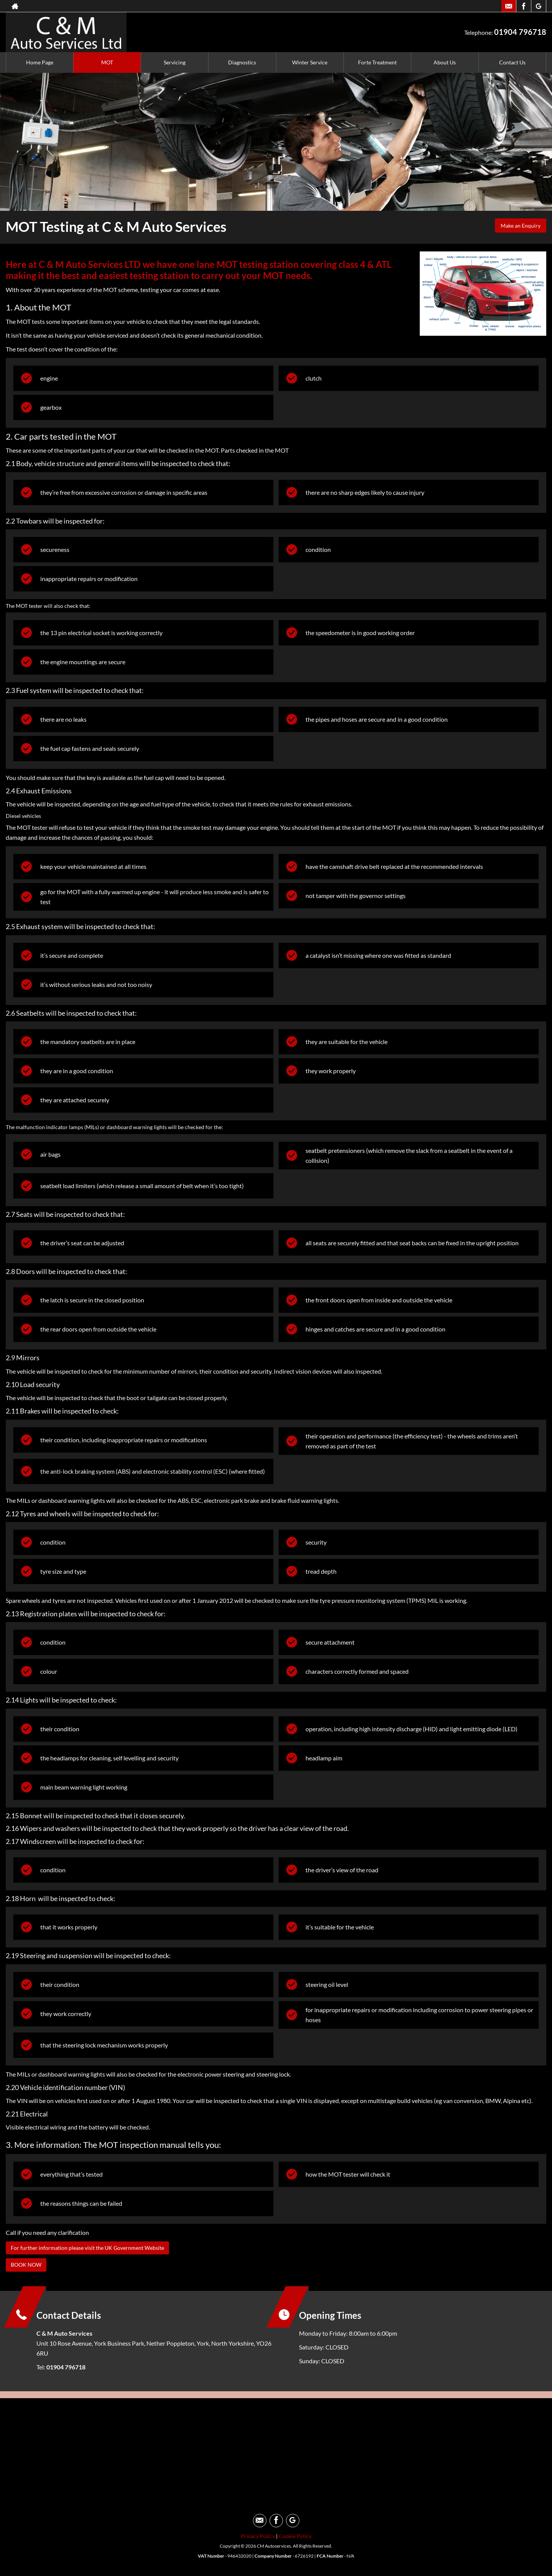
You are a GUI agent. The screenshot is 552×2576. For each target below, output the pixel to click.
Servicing (175, 62)
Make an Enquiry (517, 226)
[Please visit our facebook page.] (523, 6)
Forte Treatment (377, 62)
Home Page (40, 62)
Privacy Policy (258, 2537)
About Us (444, 62)
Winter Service (310, 62)
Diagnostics (242, 62)
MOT (107, 62)
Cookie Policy (295, 2537)
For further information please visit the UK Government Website (96, 2247)
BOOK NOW (28, 2265)
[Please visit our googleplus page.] (538, 6)
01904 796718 (520, 31)
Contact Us (512, 62)
